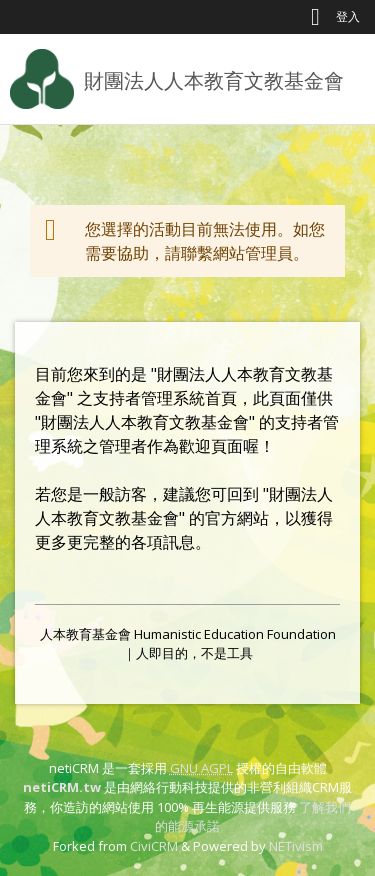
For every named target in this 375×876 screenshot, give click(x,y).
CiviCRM (154, 846)
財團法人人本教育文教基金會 (214, 80)
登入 (348, 16)
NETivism (296, 846)
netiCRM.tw (62, 787)
